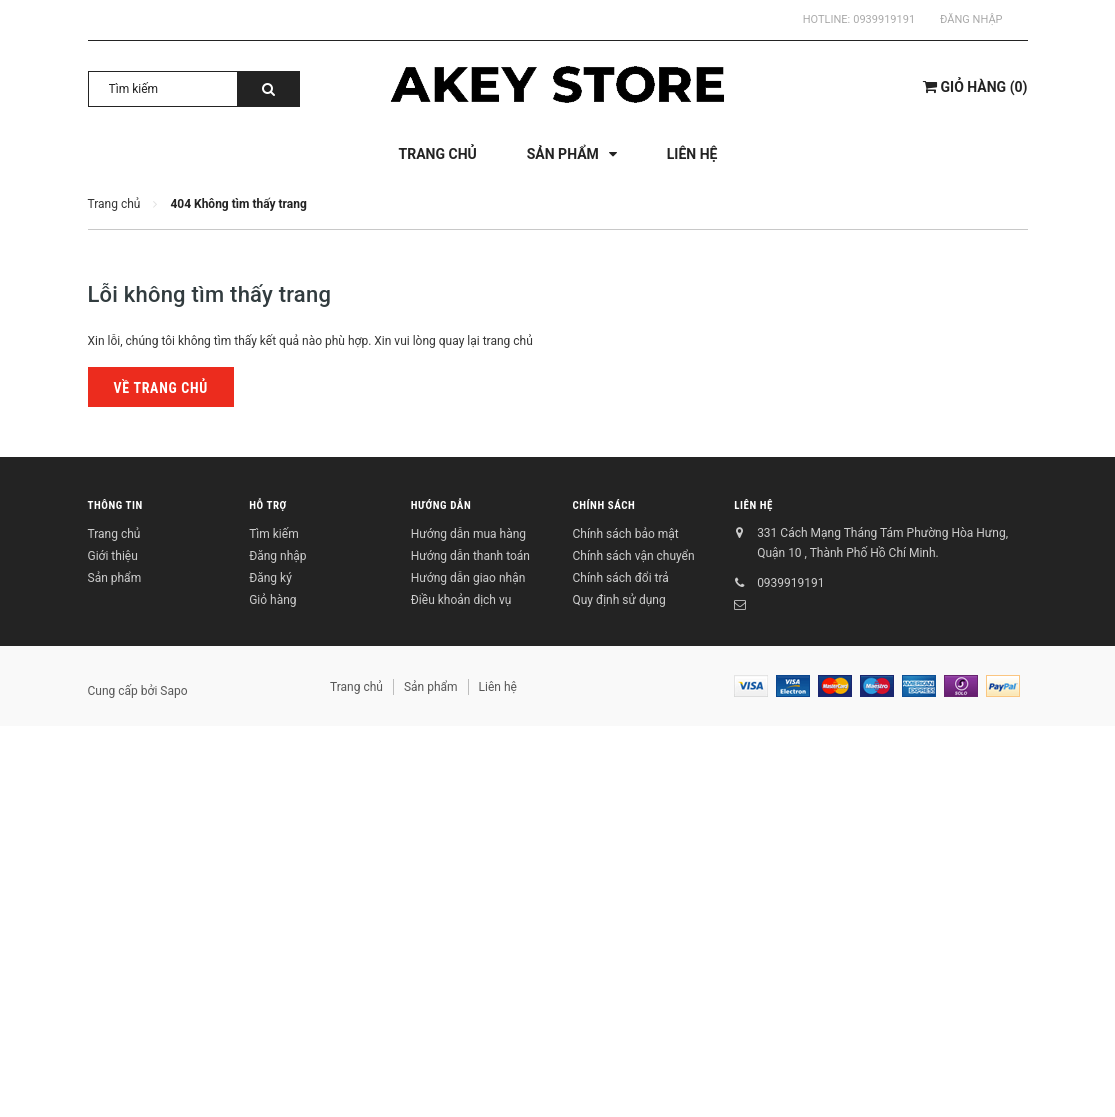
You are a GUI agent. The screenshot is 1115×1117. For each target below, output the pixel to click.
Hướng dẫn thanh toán (470, 556)
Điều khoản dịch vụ (461, 600)
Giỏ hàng (272, 600)
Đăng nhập (971, 19)
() (975, 87)
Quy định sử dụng (618, 600)
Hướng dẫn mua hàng (468, 534)
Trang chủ (114, 534)
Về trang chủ (161, 388)
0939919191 (884, 19)
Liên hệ (753, 505)
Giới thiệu (113, 556)
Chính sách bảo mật (625, 534)
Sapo (173, 691)
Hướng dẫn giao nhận (468, 578)
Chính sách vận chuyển (633, 556)
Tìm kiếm (274, 534)
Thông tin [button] (115, 505)
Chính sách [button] (603, 505)
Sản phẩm (115, 578)
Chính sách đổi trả (620, 578)
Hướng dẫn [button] (441, 505)
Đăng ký (270, 578)
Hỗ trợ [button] (268, 505)
